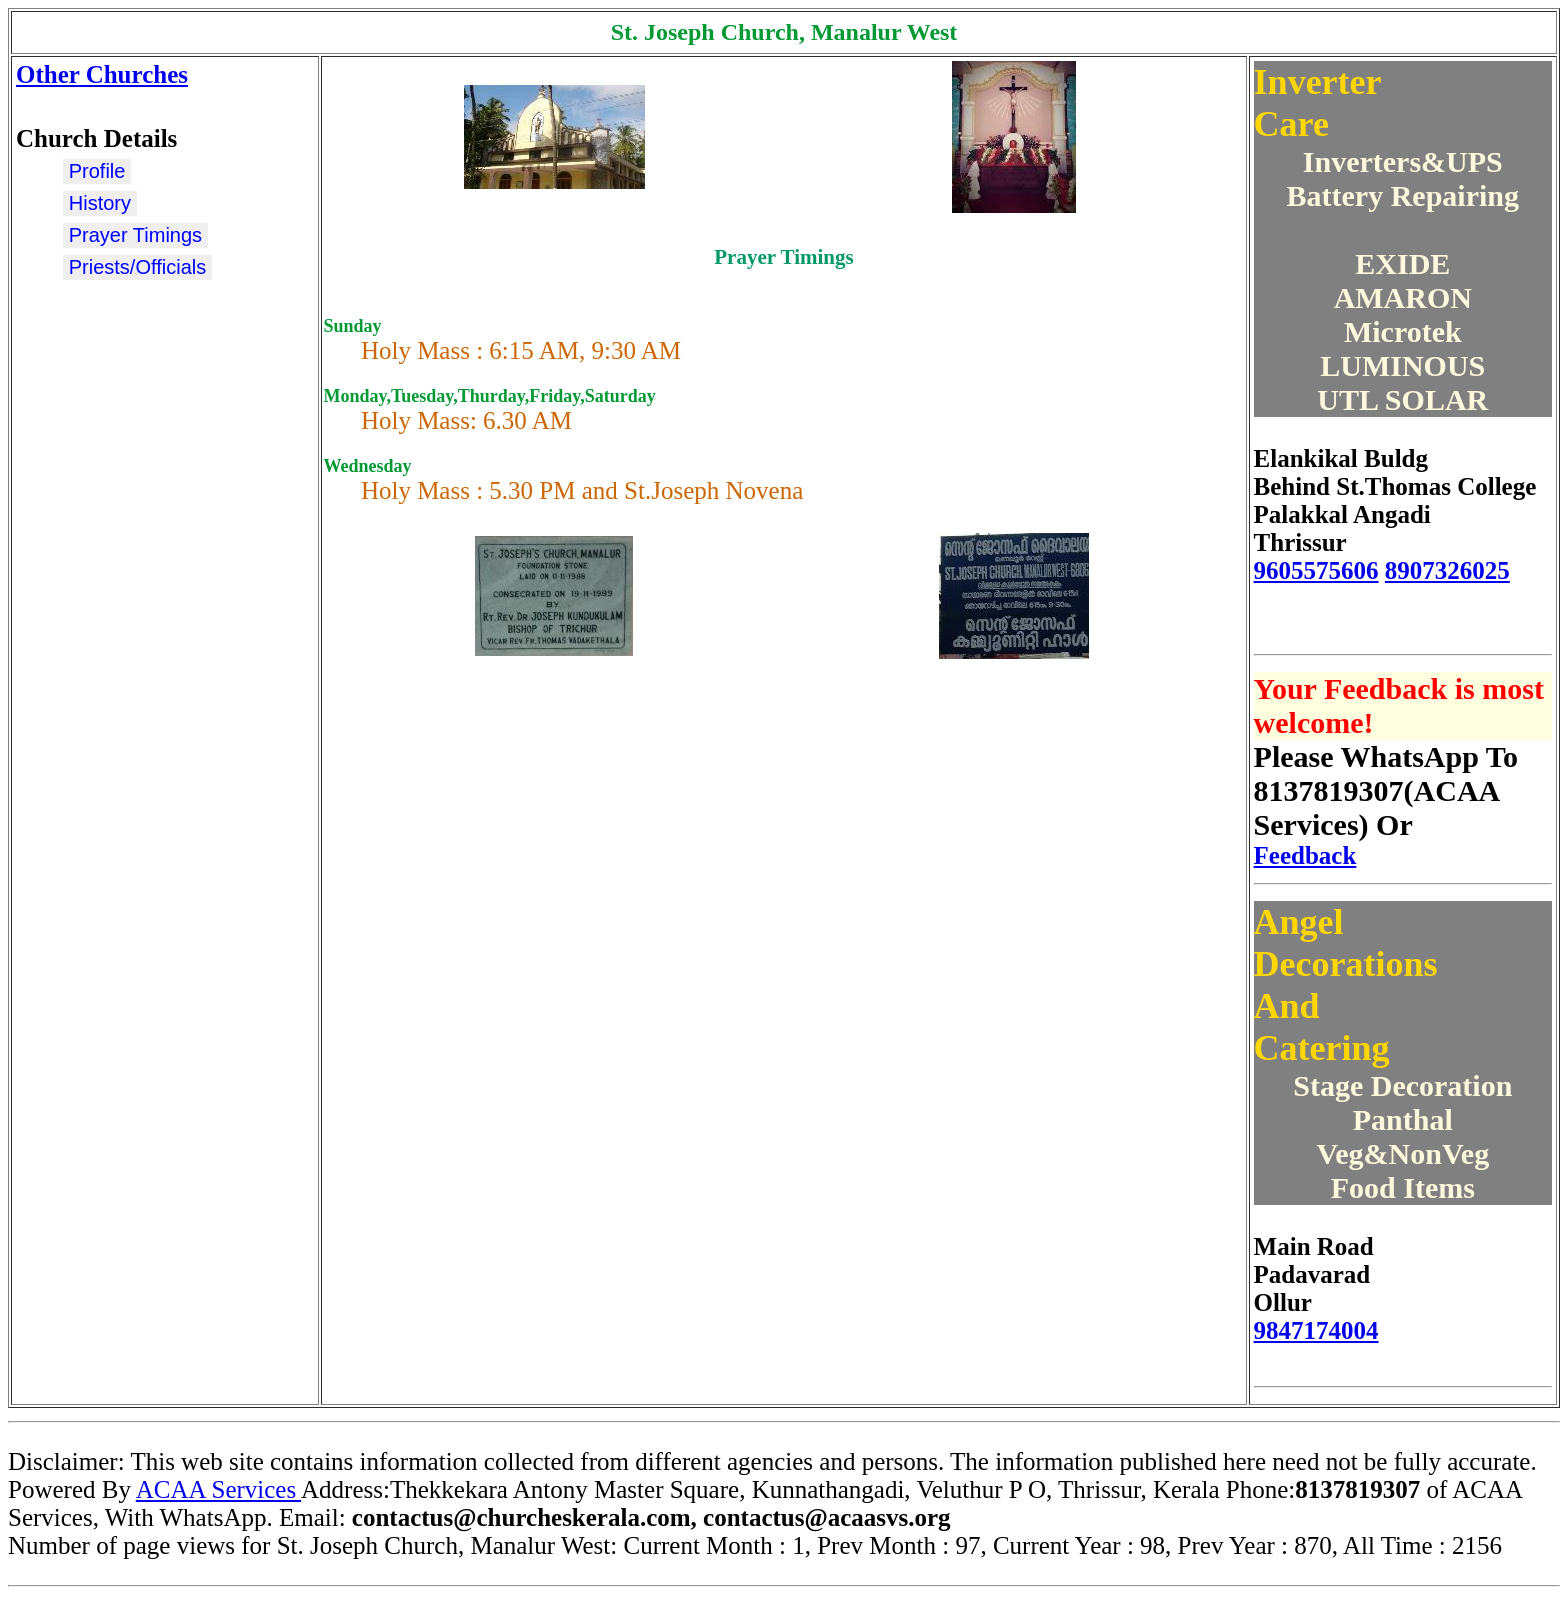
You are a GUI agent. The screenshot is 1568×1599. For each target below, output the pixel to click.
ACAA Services (218, 1489)
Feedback (1305, 855)
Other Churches (102, 74)
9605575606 (1316, 570)
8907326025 (1447, 570)
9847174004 (1316, 1330)
